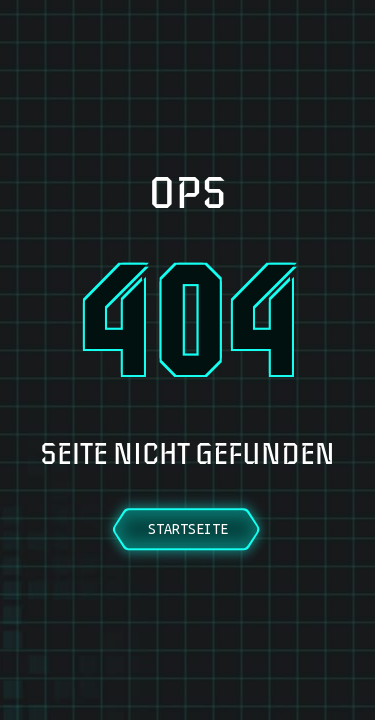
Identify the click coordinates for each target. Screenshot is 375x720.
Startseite (188, 529)
